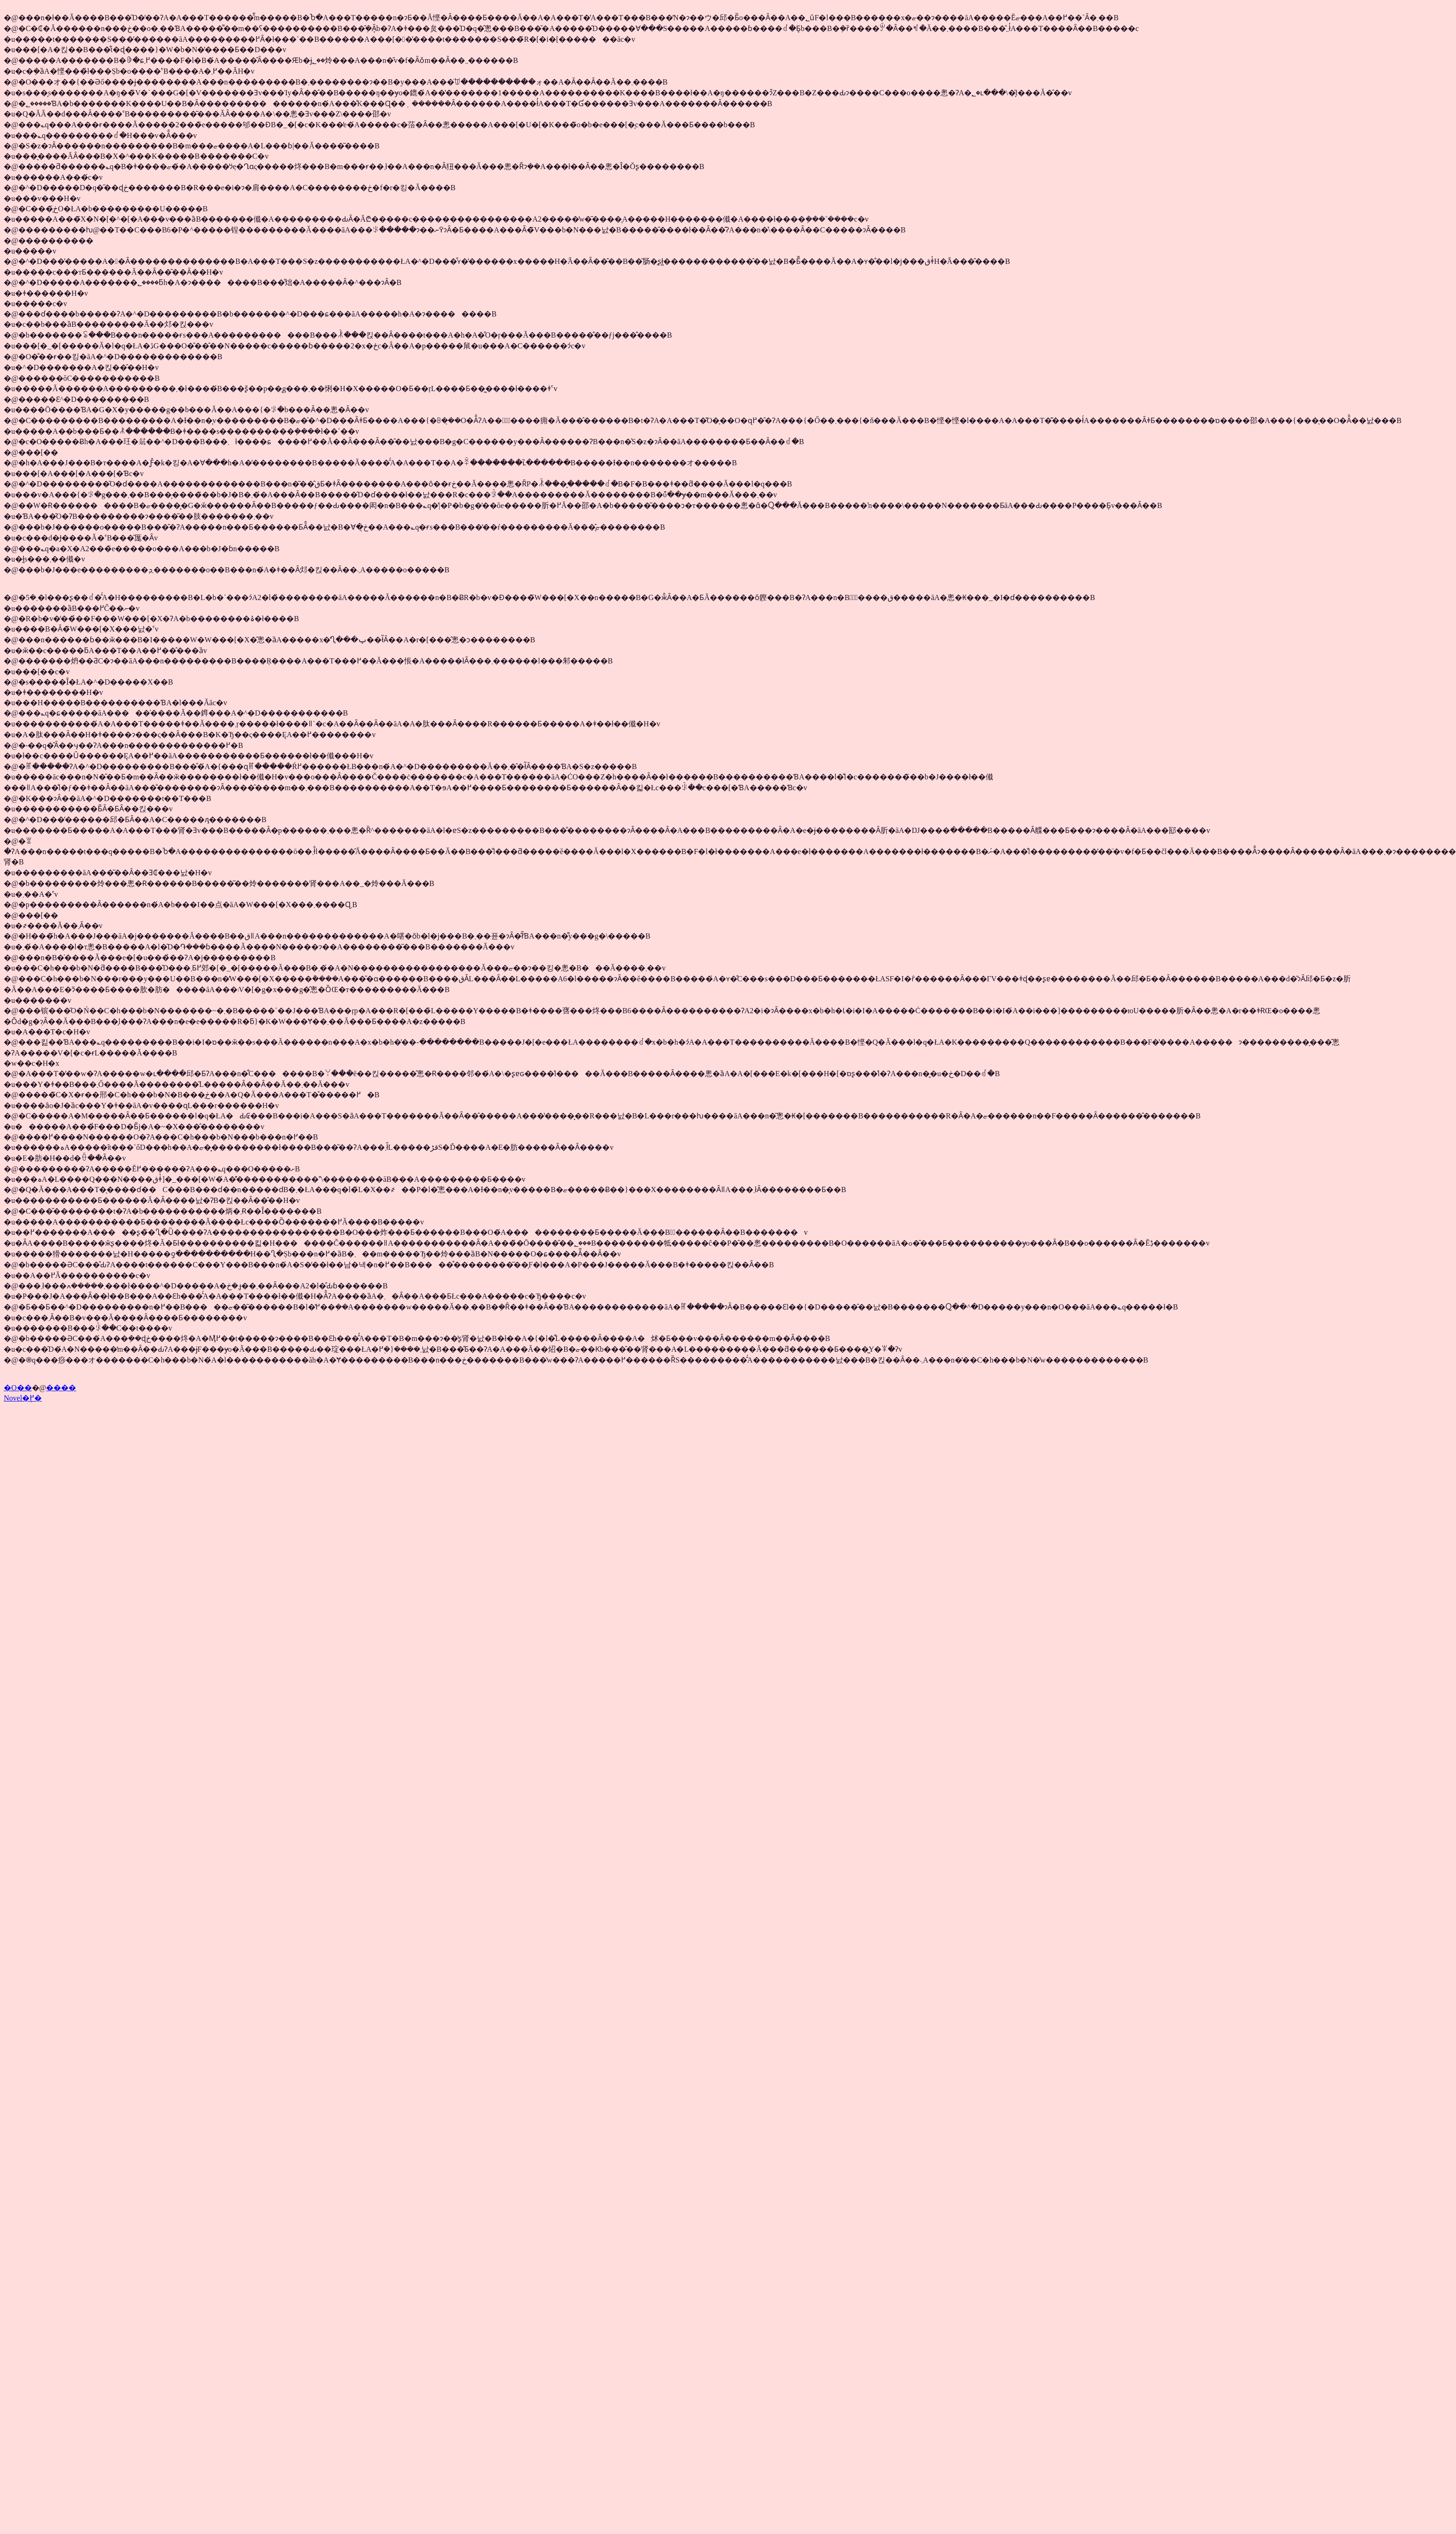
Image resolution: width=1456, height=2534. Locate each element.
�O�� (18, 1388)
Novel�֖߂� (23, 1398)
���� (61, 1388)
